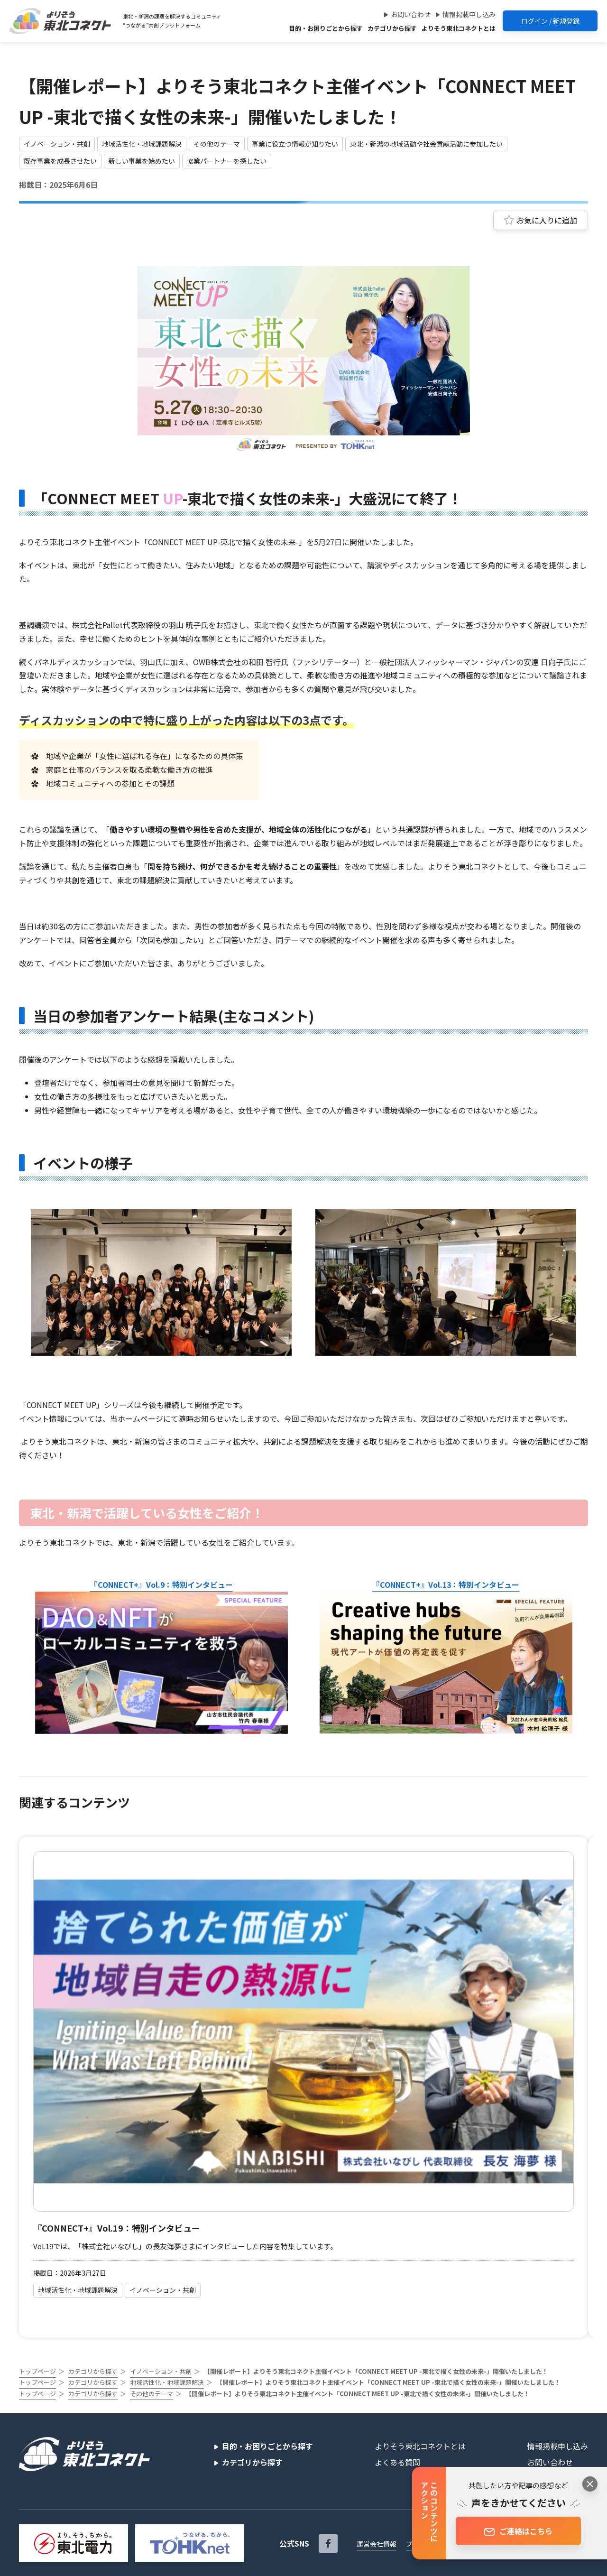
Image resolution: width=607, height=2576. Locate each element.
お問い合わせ (411, 14)
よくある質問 (397, 2462)
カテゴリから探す (392, 28)
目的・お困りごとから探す (326, 28)
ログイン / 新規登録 (550, 21)
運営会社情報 (376, 2543)
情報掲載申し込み (469, 14)
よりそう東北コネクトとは (459, 28)
